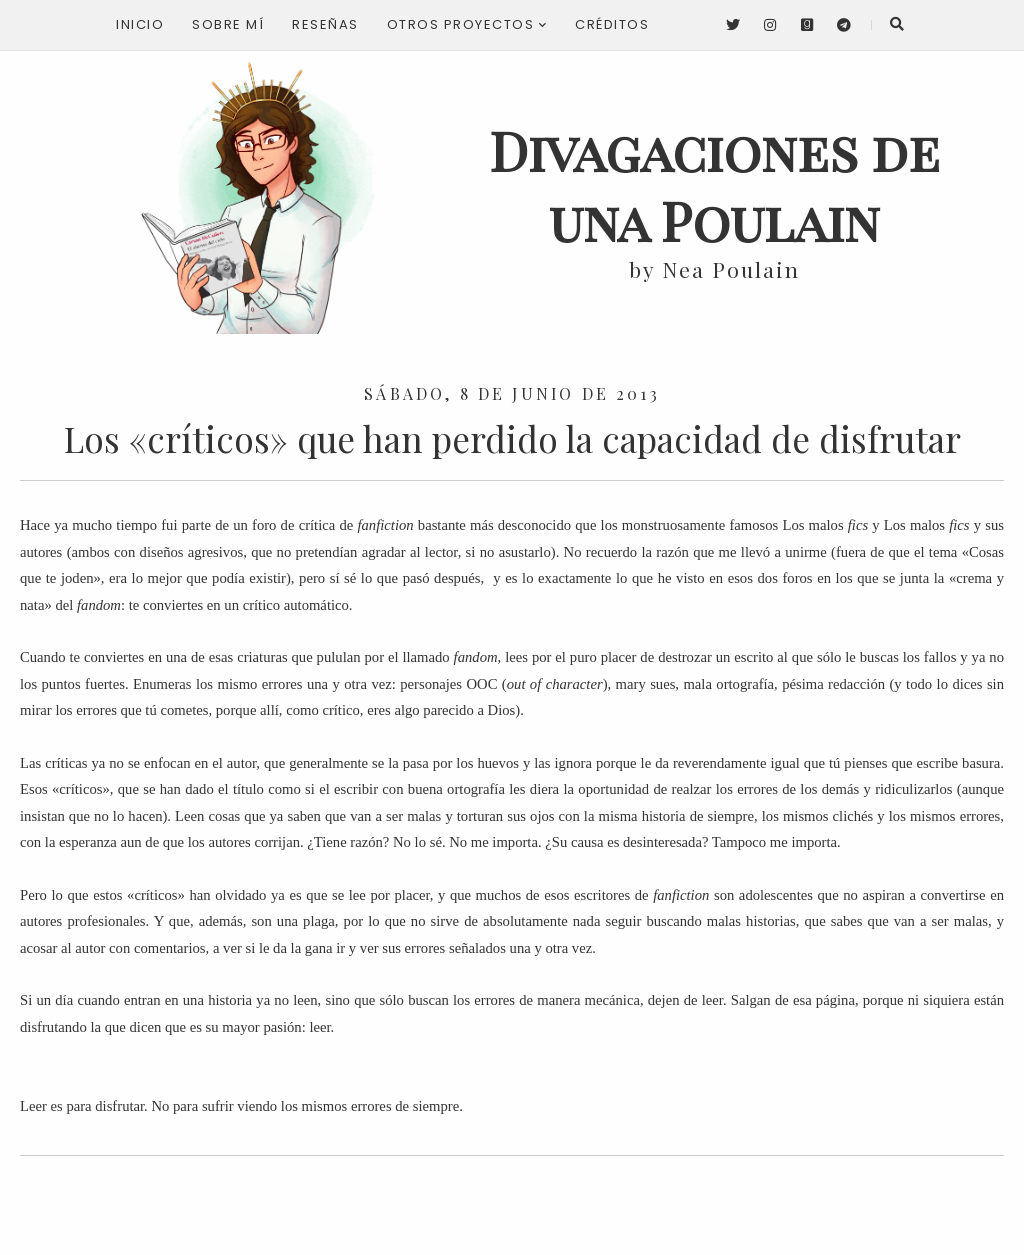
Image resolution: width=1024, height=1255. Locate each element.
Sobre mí (228, 24)
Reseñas (325, 24)
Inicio (140, 24)
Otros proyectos (467, 24)
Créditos (612, 24)
